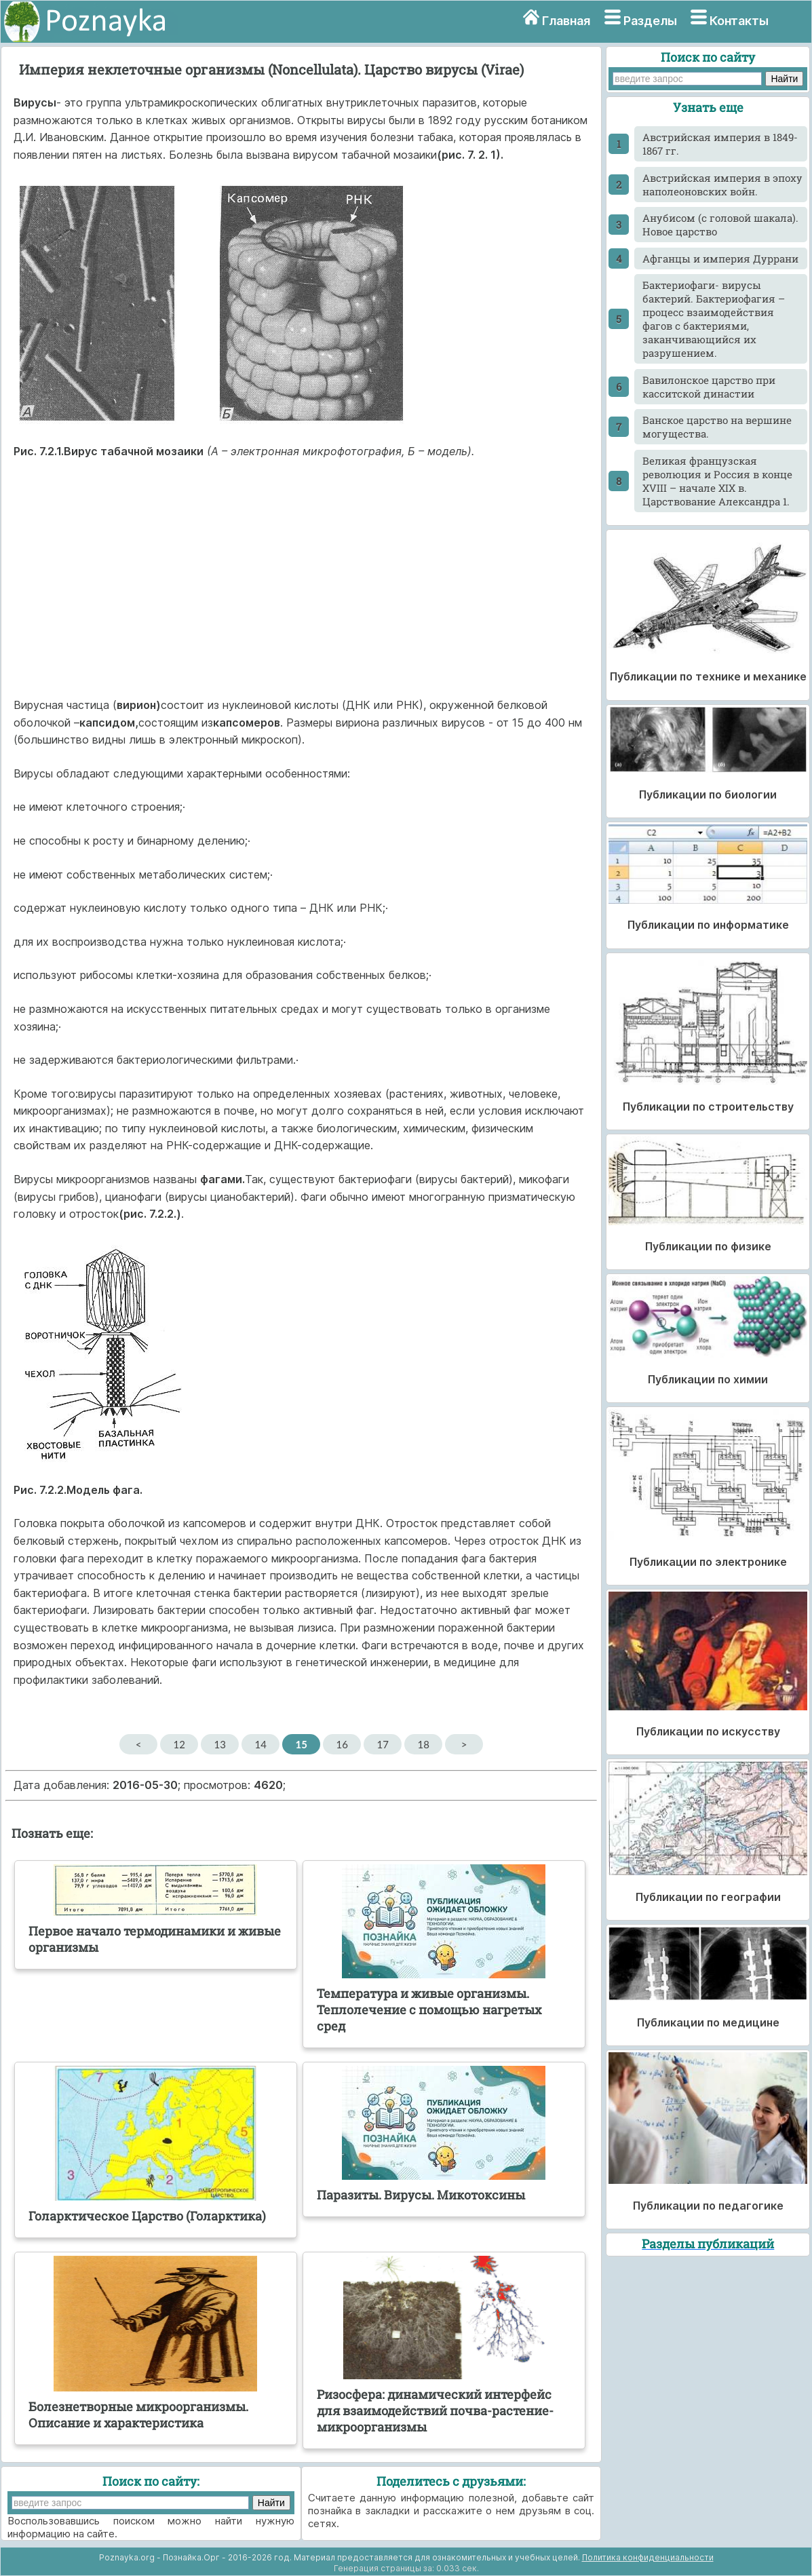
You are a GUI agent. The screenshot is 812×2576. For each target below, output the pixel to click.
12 (179, 1744)
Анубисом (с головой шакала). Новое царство (720, 224)
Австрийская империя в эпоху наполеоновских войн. (722, 184)
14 (260, 1744)
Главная (566, 21)
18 (423, 1744)
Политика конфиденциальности (648, 2557)
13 (219, 1744)
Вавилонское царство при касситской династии (708, 386)
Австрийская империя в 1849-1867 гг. (720, 143)
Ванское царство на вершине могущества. (717, 426)
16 (341, 1744)
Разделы (650, 21)
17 (382, 1744)
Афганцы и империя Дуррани (720, 258)
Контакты (739, 21)
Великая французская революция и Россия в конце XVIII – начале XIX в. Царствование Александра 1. (717, 481)
